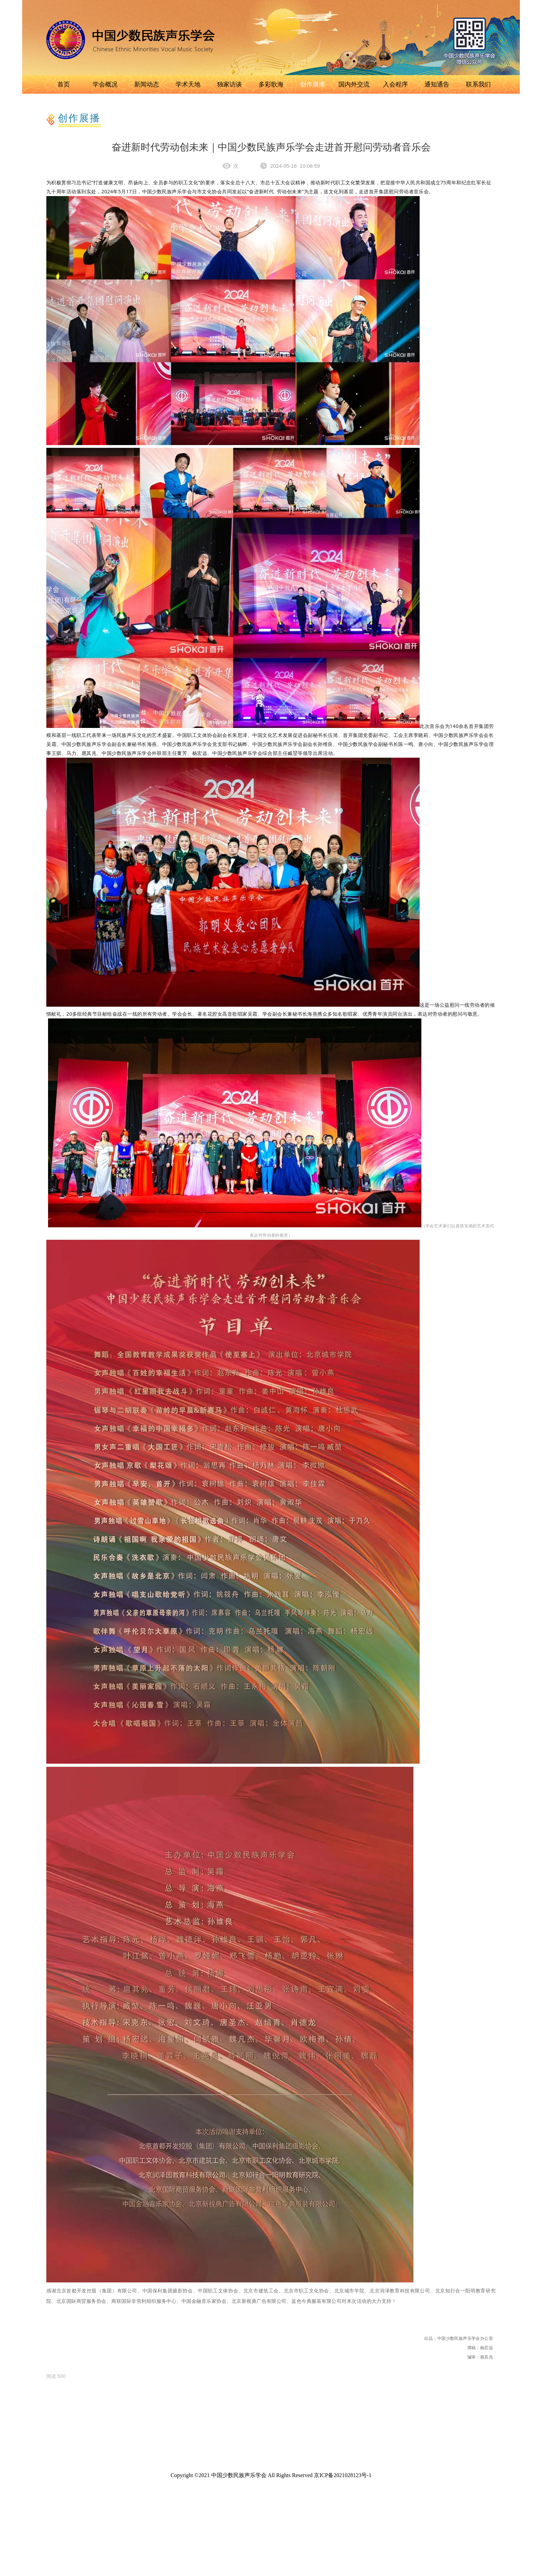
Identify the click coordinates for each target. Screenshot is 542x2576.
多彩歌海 (271, 84)
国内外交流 (354, 84)
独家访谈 (229, 84)
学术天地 (188, 84)
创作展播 (312, 84)
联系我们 (478, 84)
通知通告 (436, 84)
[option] (56, 2376)
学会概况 (105, 84)
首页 (63, 84)
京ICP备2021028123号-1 (342, 2475)
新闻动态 (146, 84)
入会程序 (395, 84)
